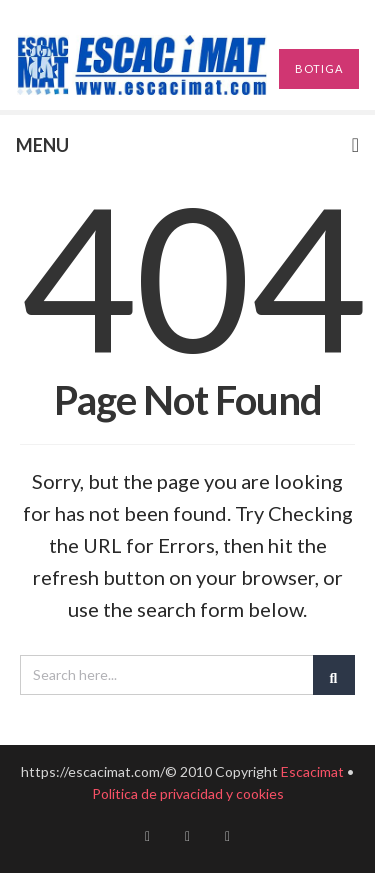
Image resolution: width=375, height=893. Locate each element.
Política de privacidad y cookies (188, 793)
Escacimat (312, 771)
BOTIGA (319, 68)
